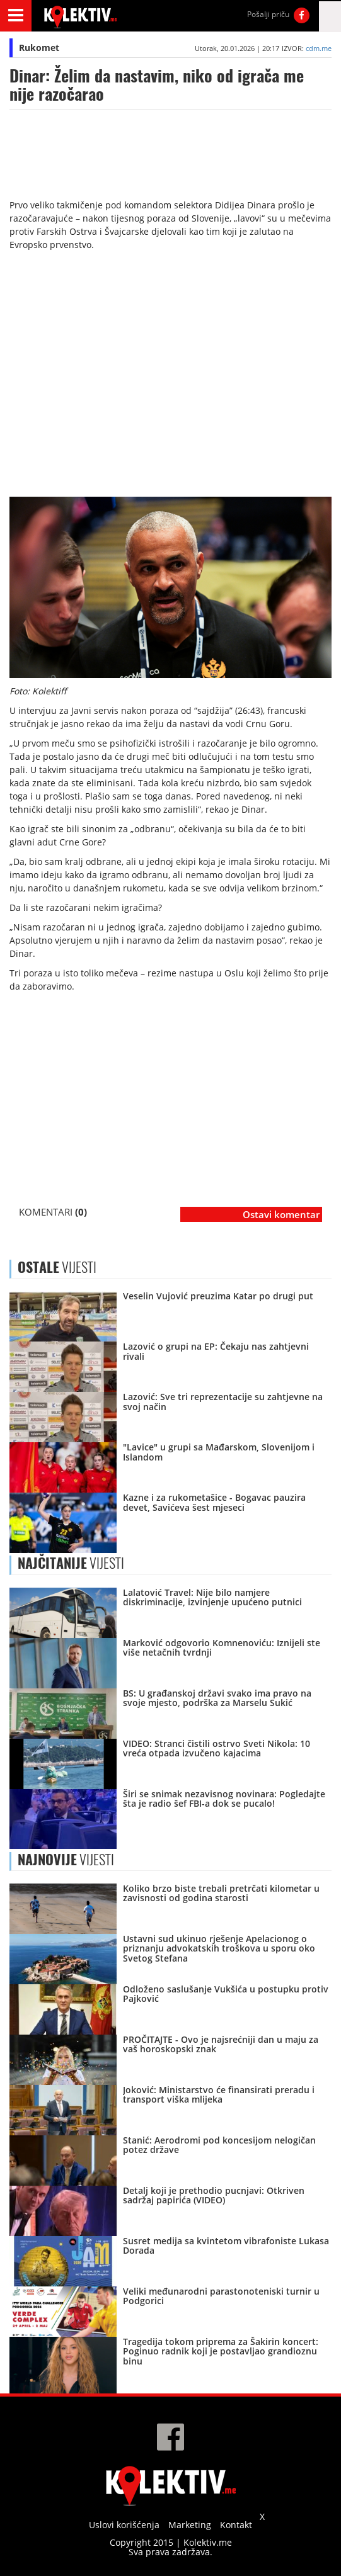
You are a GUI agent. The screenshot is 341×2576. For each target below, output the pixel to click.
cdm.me (319, 48)
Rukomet (39, 48)
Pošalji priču (268, 14)
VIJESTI (71, 1563)
